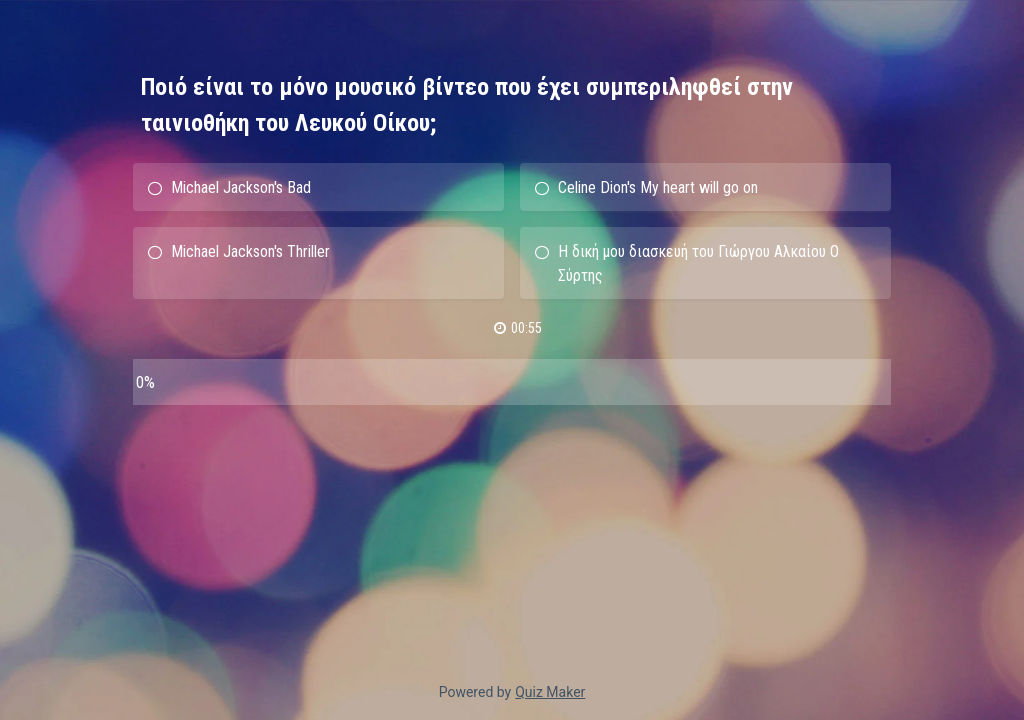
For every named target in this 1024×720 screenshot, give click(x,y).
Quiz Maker (550, 692)
